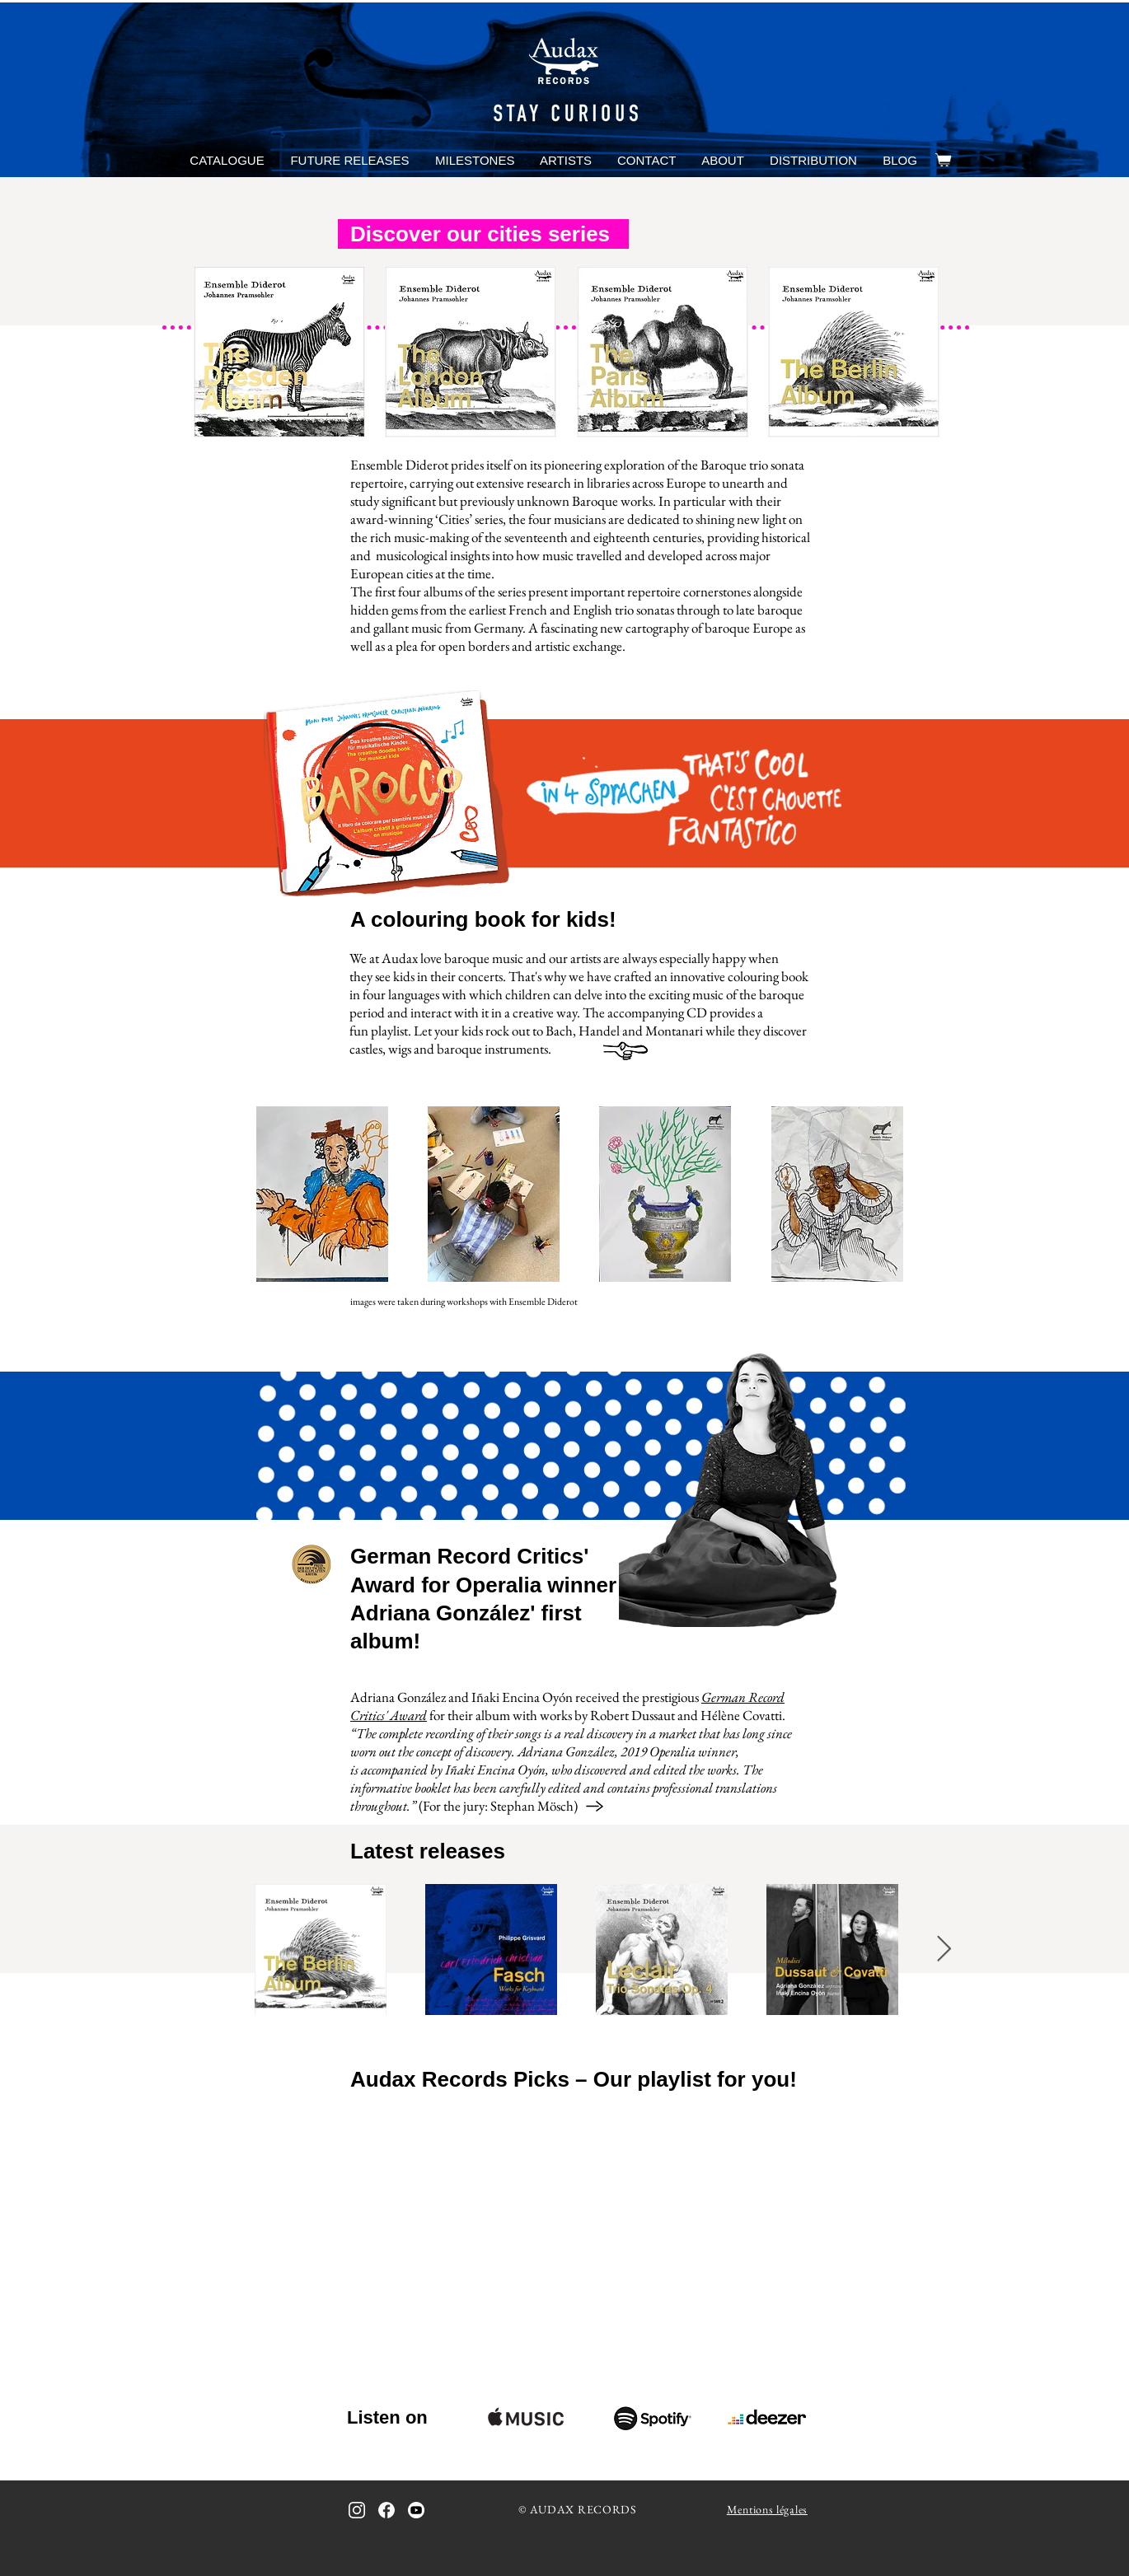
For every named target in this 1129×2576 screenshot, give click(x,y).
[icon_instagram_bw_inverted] (357, 2510)
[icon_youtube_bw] (416, 2510)
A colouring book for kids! (483, 919)
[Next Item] (943, 1949)
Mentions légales (767, 2509)
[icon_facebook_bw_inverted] (386, 2510)
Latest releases (427, 1851)
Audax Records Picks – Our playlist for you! (573, 2079)
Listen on (387, 2417)
